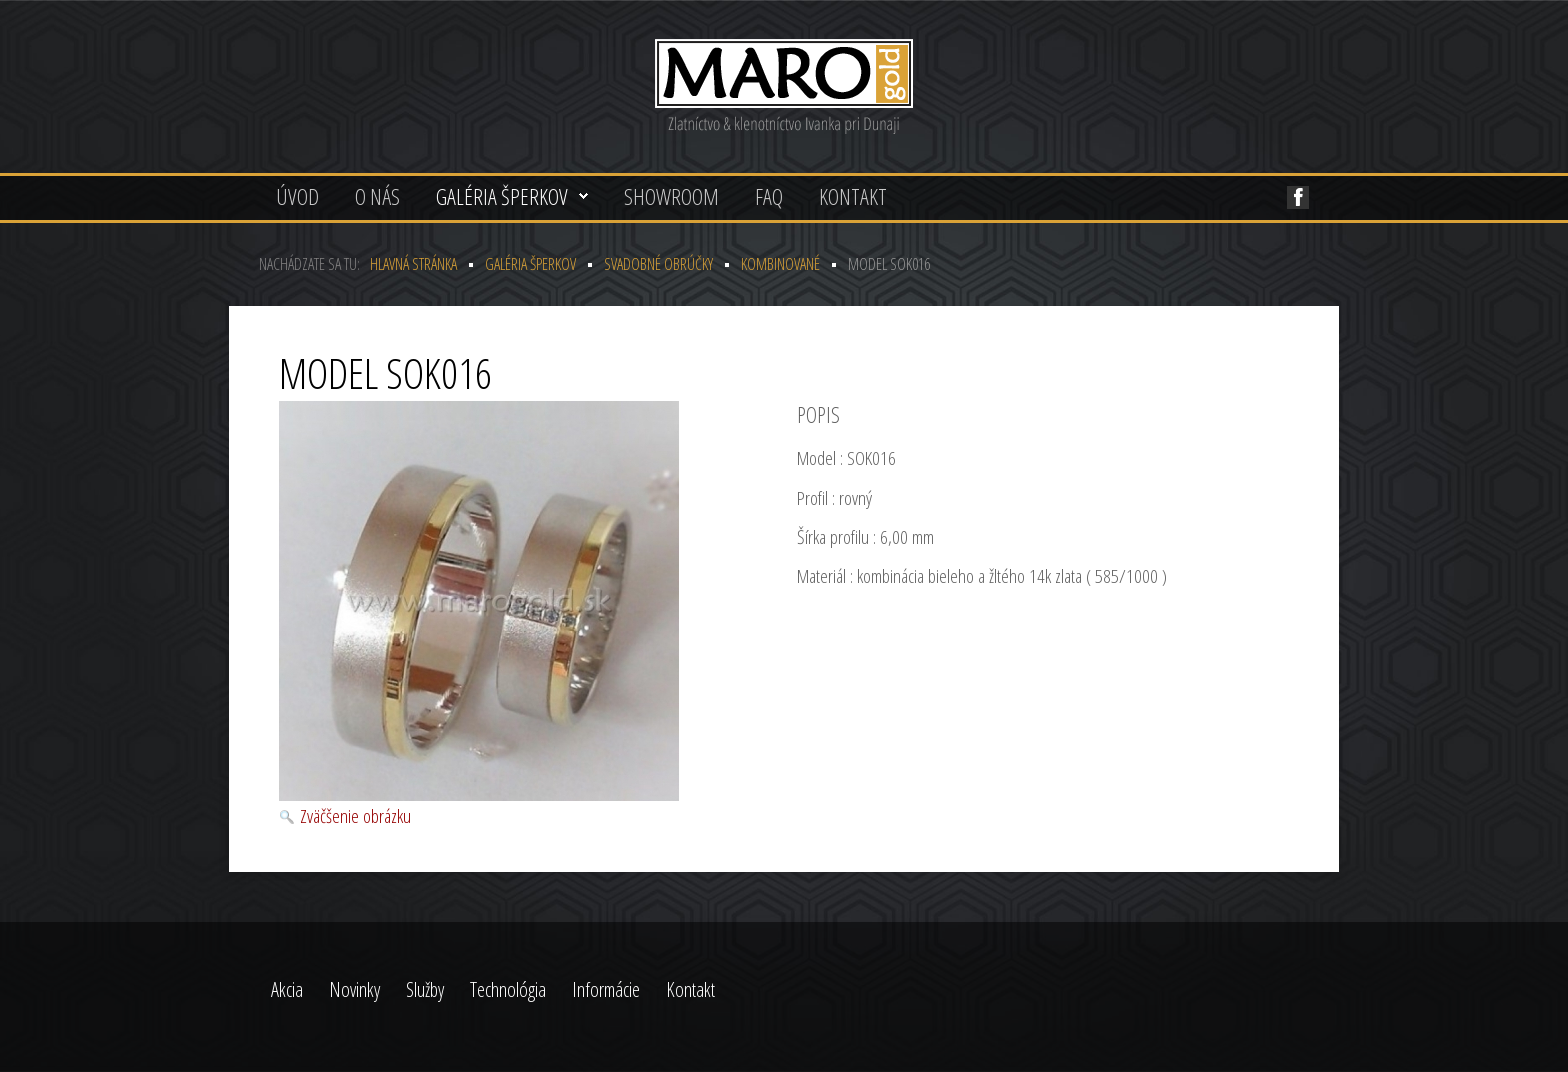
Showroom (671, 196)
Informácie (606, 989)
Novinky (354, 989)
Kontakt (853, 196)
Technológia (508, 989)
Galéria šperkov (502, 196)
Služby (425, 989)
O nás (377, 196)
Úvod (297, 196)
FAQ (769, 196)
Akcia (287, 989)
